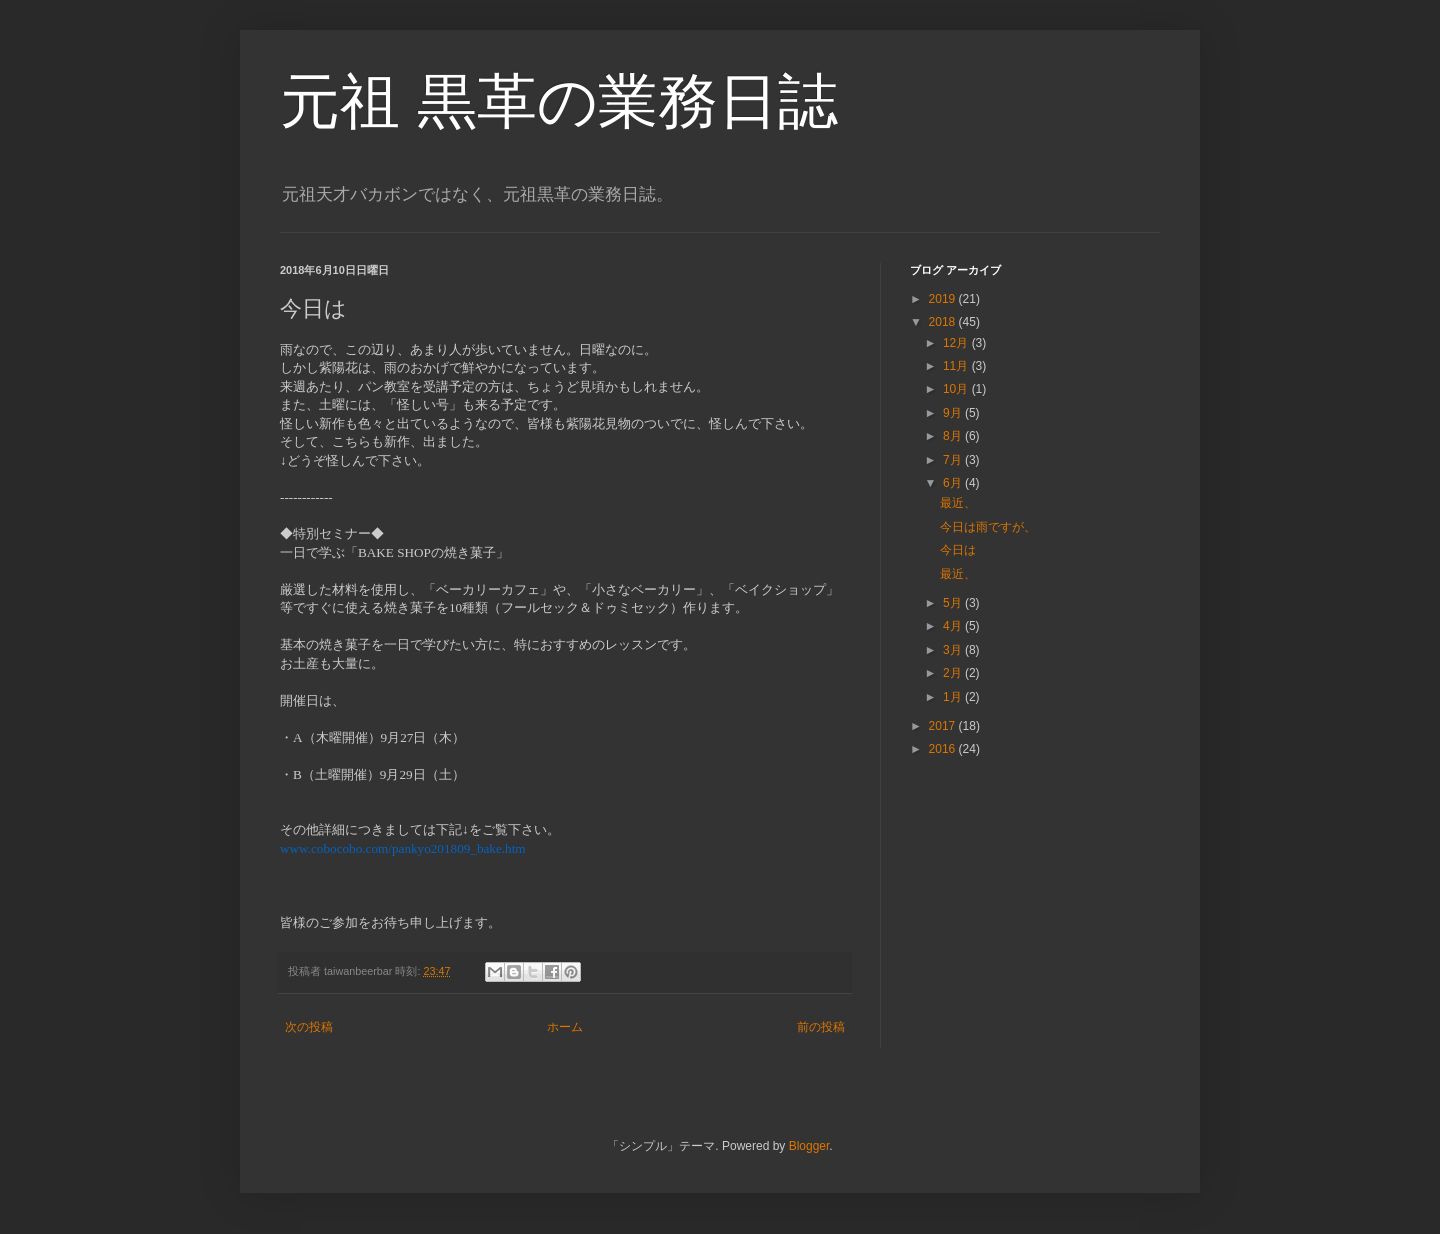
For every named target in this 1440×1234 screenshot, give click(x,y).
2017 (944, 726)
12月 (957, 343)
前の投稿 (821, 1027)
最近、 (958, 503)
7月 (954, 460)
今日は (958, 550)
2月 (954, 673)
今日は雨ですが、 (988, 527)
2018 (944, 322)
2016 (944, 749)
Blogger (809, 1146)
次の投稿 (309, 1027)
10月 (957, 389)
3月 (954, 650)
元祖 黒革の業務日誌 (559, 101)
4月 (954, 626)
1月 (954, 697)
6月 (954, 483)
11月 (957, 366)
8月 (954, 436)
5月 (954, 603)
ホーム (565, 1027)
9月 (954, 413)
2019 (944, 299)
